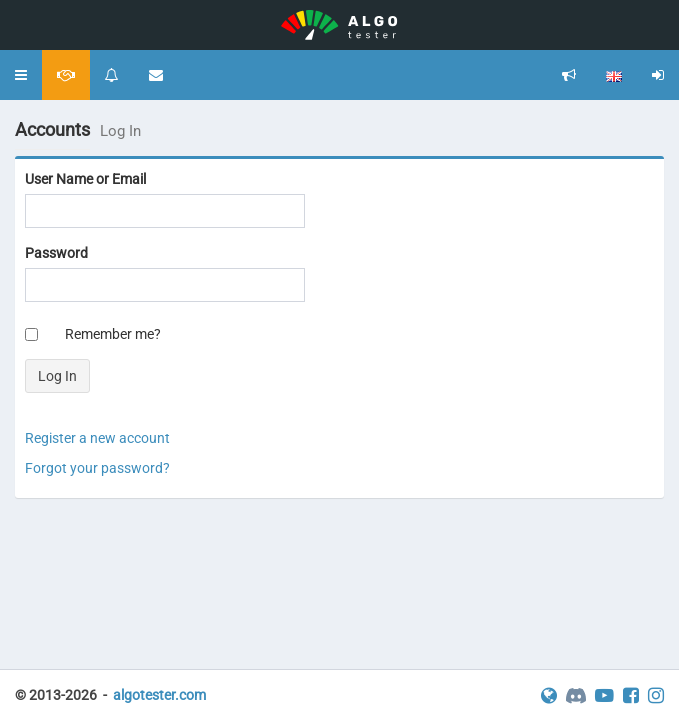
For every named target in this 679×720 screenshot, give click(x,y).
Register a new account (97, 438)
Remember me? (113, 334)
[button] (21, 75)
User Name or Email (85, 179)
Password (56, 253)
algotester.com (159, 695)
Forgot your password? (97, 468)
